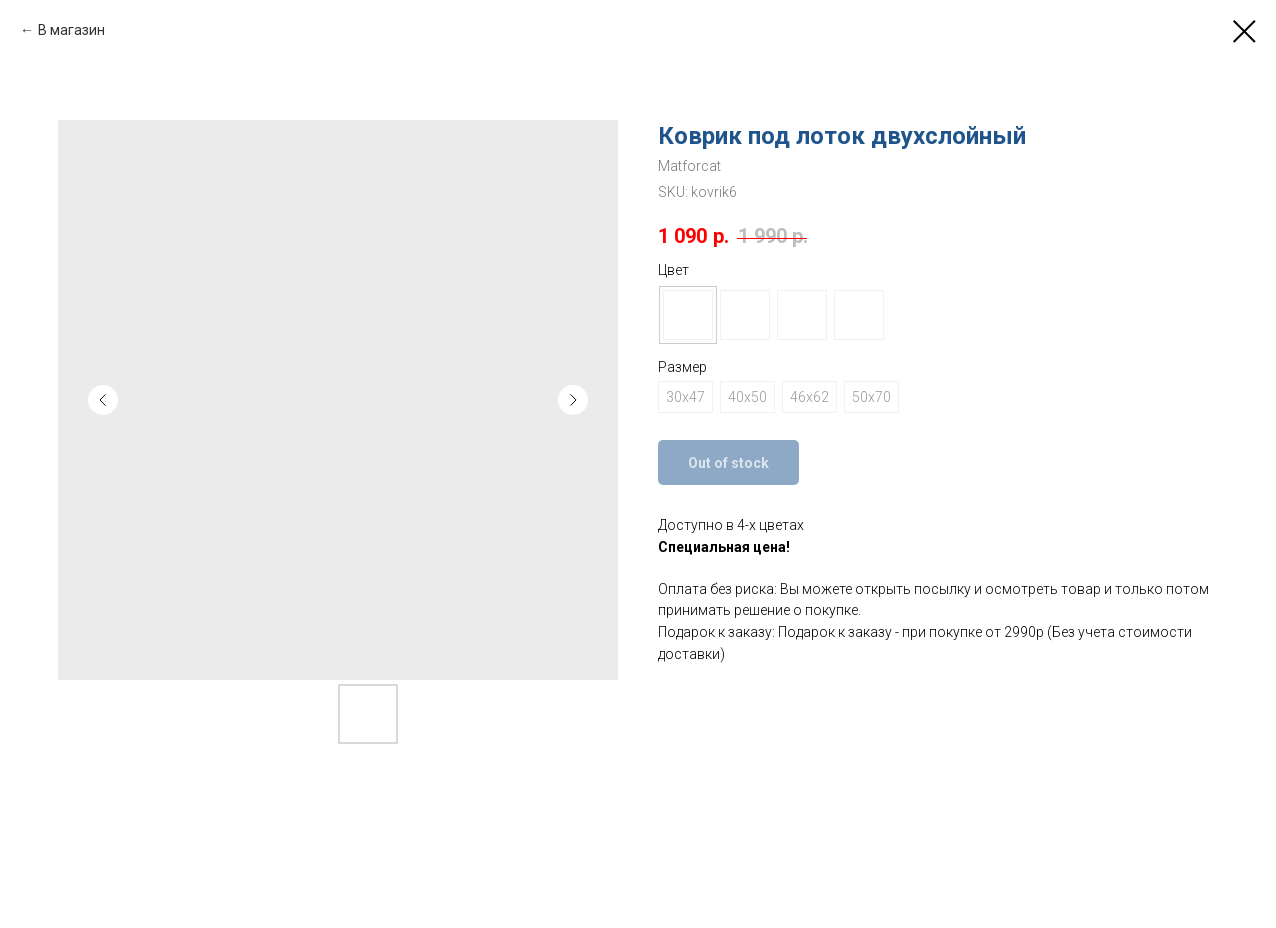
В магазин (71, 30)
